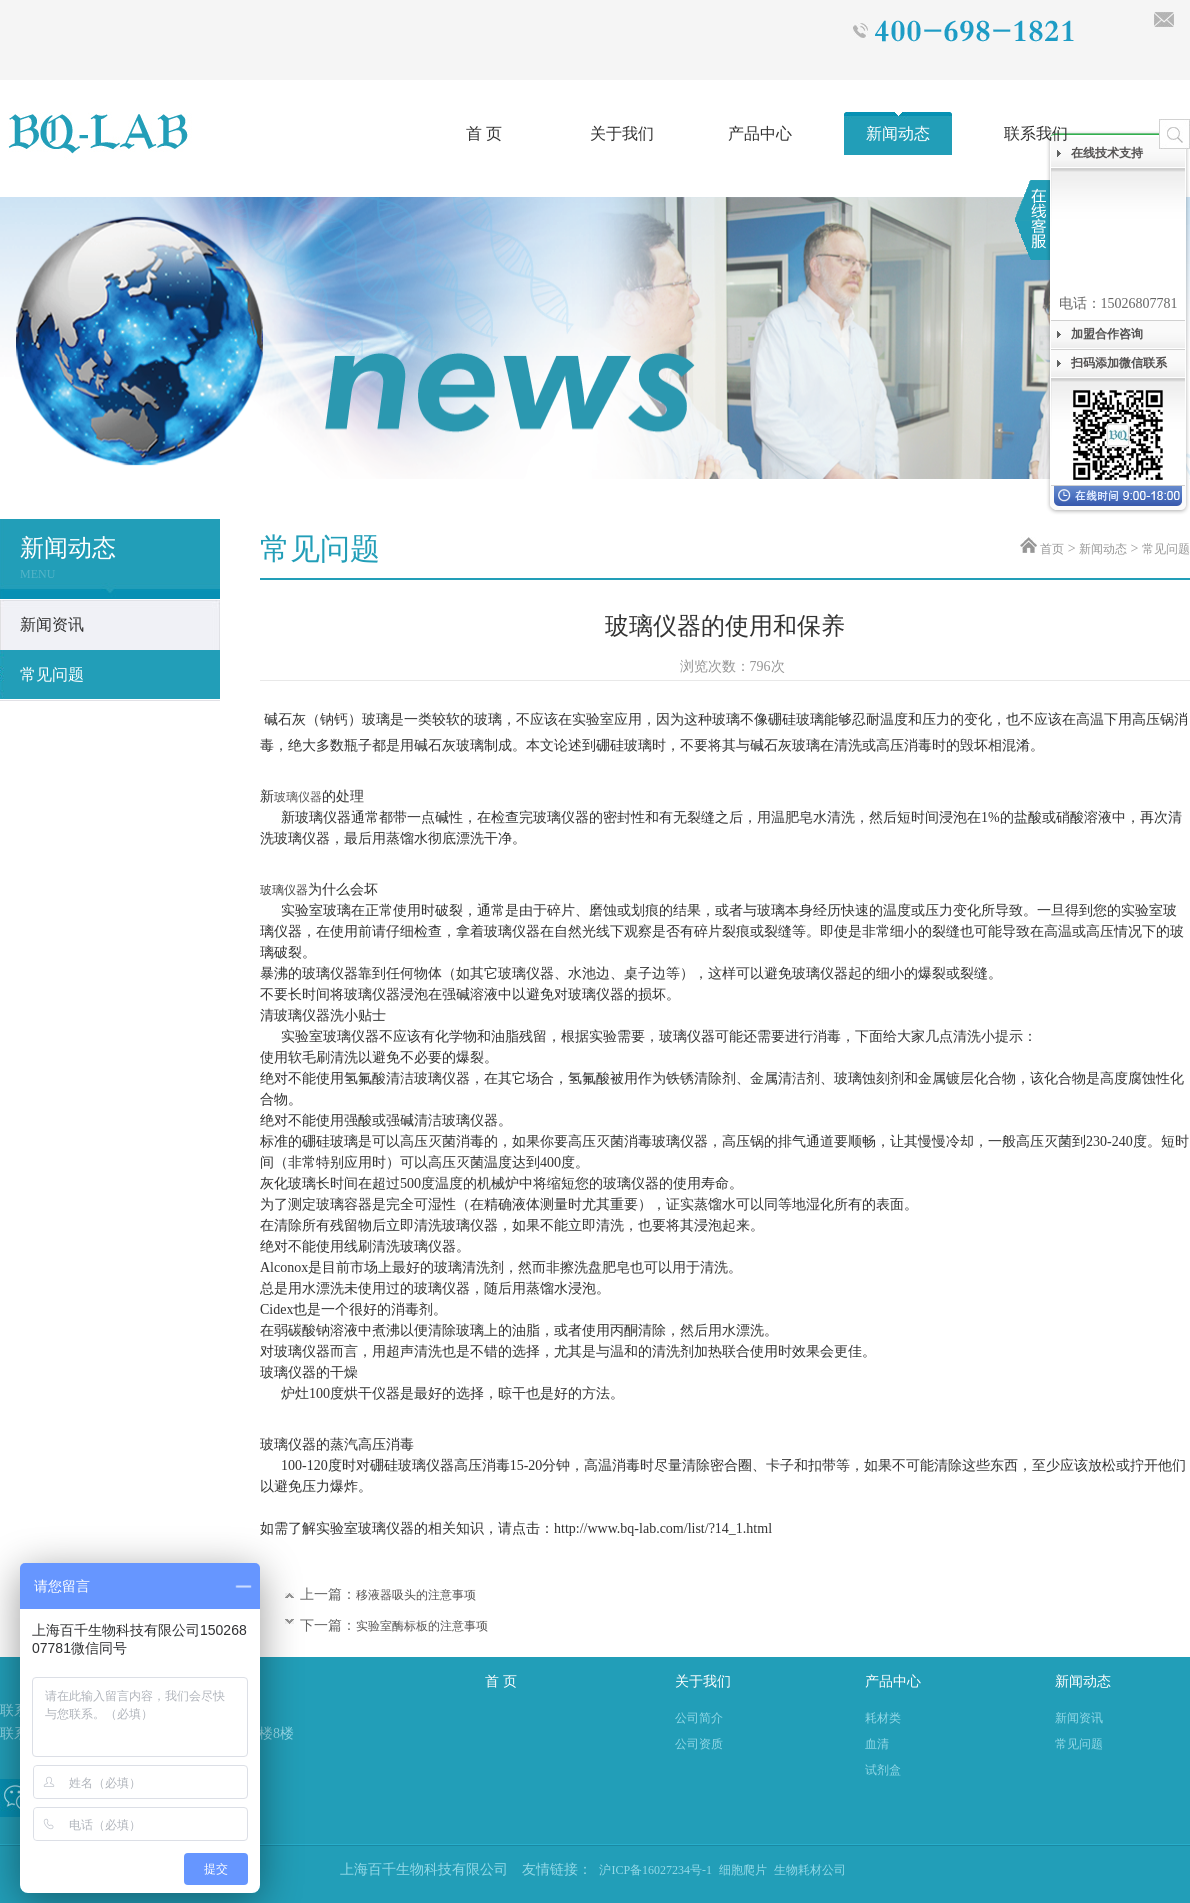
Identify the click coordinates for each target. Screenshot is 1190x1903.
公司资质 (699, 1744)
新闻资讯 (1079, 1718)
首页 (1052, 549)
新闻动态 (898, 133)
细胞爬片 (743, 1870)
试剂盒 (883, 1770)
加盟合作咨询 (1107, 334)
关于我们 (622, 133)
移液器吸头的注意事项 (416, 1595)
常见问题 (1166, 549)
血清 (877, 1744)
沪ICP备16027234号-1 (655, 1870)
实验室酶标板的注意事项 (422, 1626)
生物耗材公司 (810, 1870)
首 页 (484, 133)
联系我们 (1036, 133)
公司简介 (699, 1718)
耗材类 (883, 1718)
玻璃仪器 (298, 797)
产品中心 (760, 133)
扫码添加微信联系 (1119, 363)
